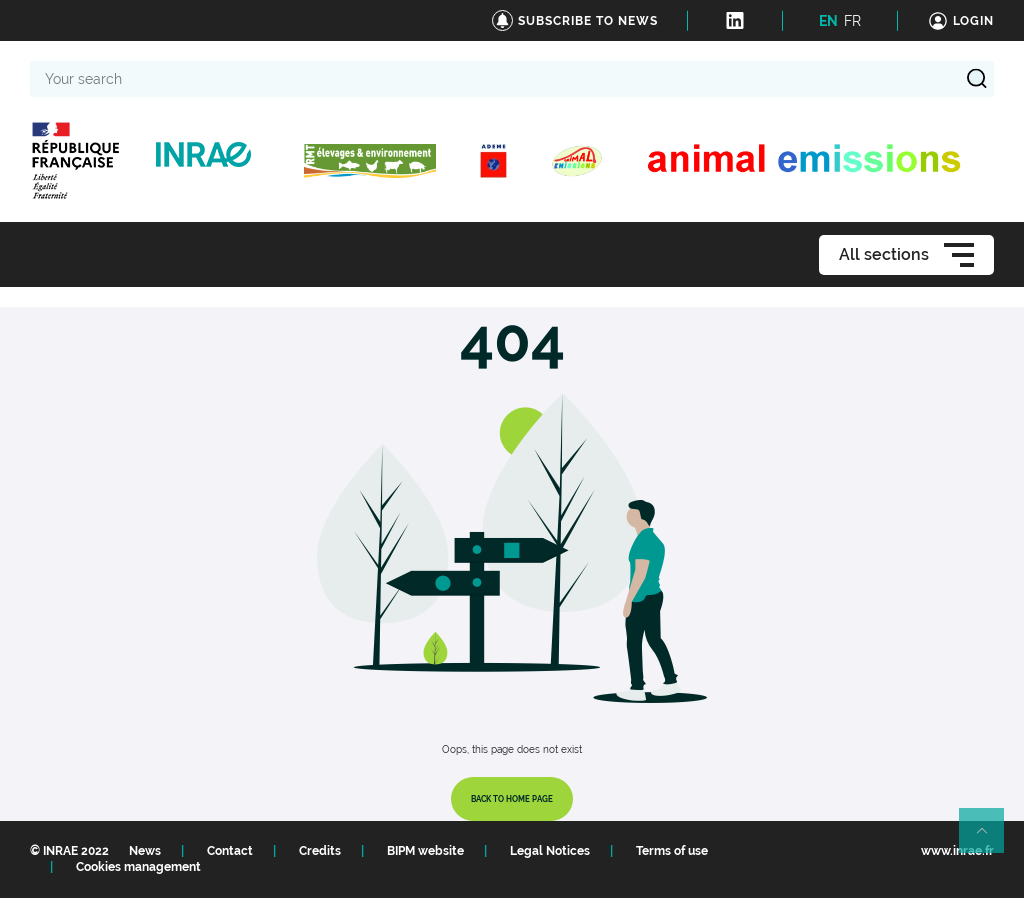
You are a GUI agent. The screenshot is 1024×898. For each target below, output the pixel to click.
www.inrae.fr (957, 851)
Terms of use (672, 851)
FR (852, 21)
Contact (230, 851)
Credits (320, 851)
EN (828, 21)
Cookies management (138, 867)
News (145, 851)
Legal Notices (550, 851)
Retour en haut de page (990, 839)
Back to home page (512, 799)
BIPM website (425, 851)
